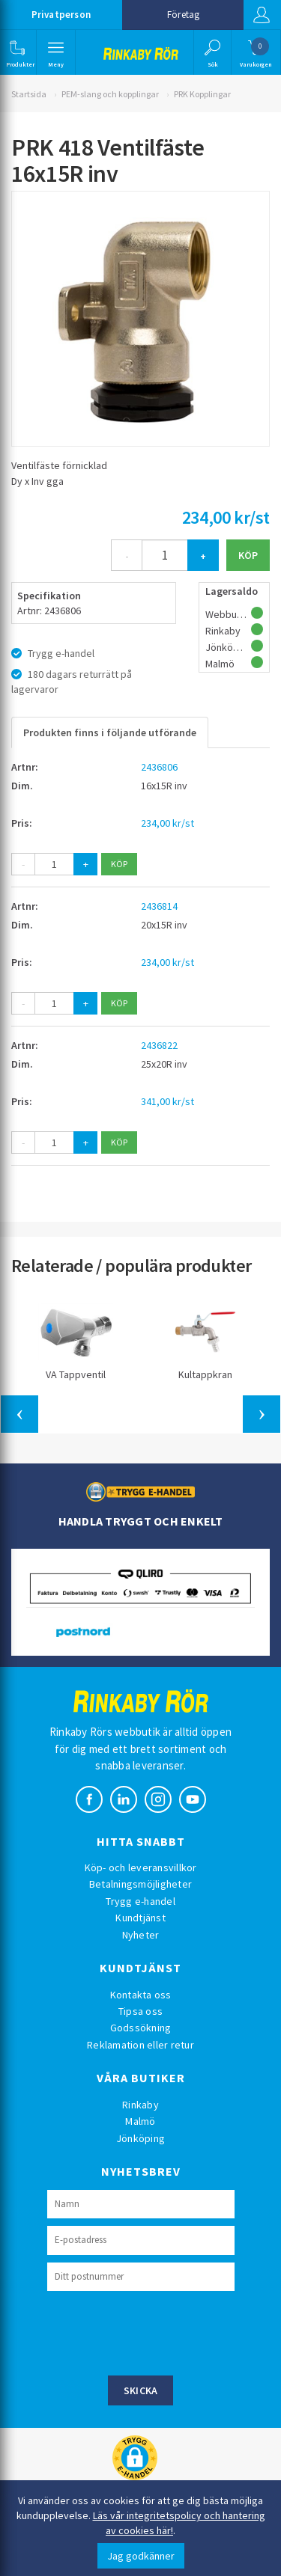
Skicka (141, 2390)
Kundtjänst (140, 1917)
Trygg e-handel (140, 1901)
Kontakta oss (141, 1994)
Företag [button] (183, 14)
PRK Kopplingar (202, 94)
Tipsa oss (140, 2011)
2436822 (159, 1045)
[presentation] (161, 2331)
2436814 (159, 906)
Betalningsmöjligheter (140, 1884)
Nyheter (141, 1935)
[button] (17, 52)
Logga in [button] (261, 15)
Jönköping (140, 2138)
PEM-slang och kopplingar (110, 94)
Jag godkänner (141, 2556)
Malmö (140, 2121)
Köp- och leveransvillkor (141, 1867)
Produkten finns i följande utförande (109, 732)
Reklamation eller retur (140, 2045)
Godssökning (141, 2027)
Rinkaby (140, 2104)
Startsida (28, 94)
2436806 (159, 767)
